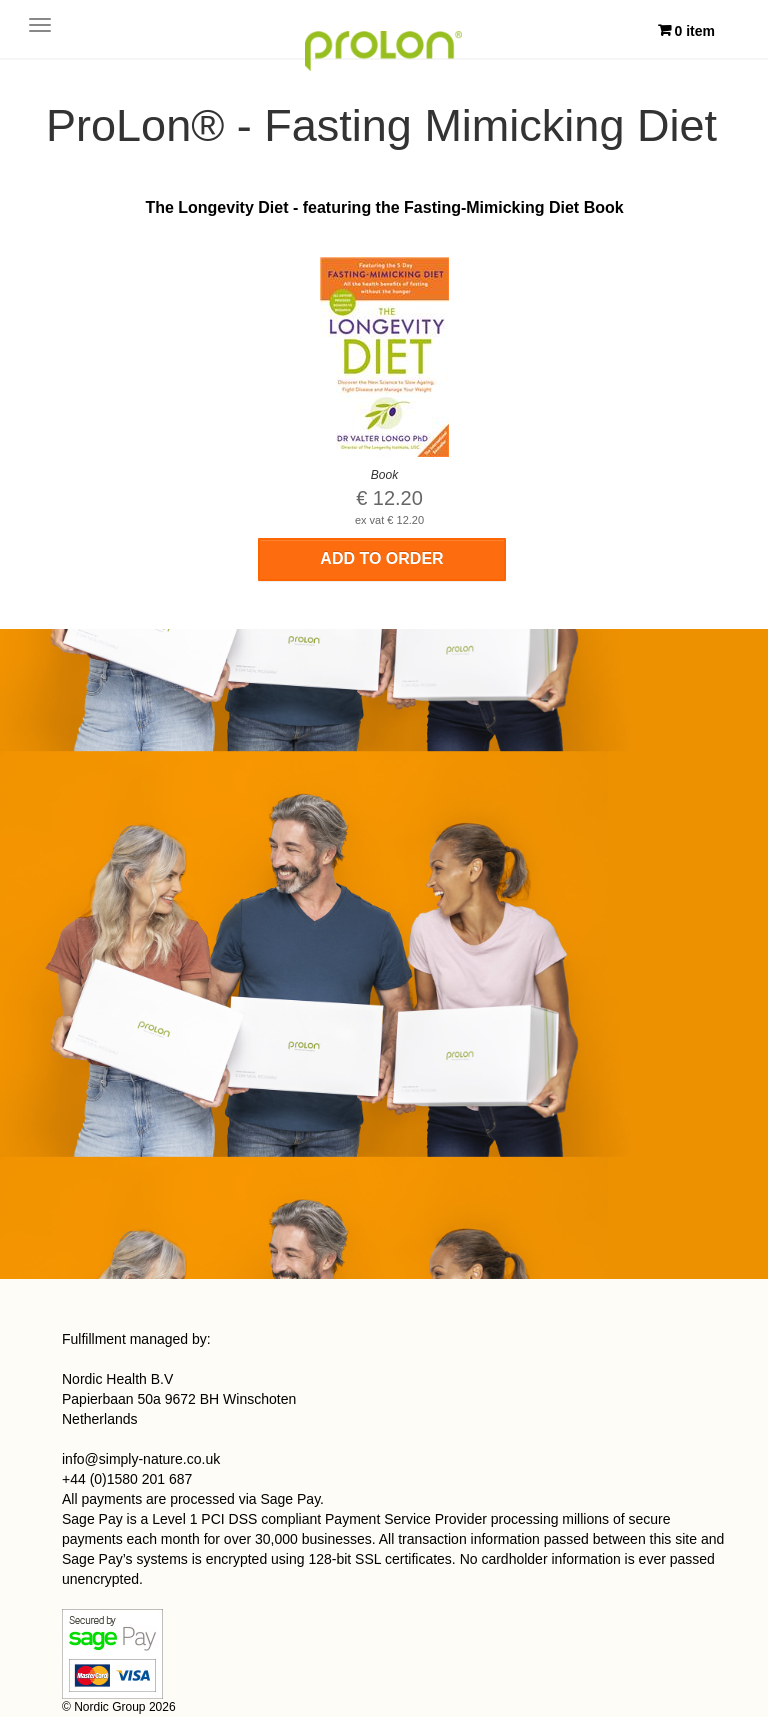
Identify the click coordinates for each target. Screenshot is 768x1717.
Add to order (381, 558)
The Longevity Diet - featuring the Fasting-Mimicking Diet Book (384, 207)
